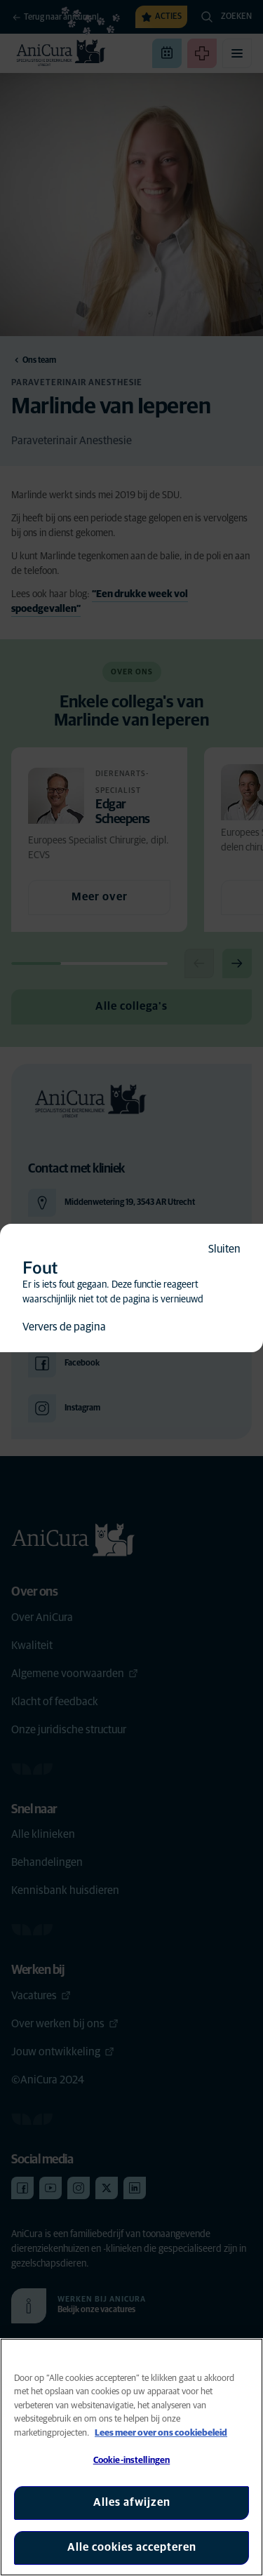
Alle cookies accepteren (131, 2547)
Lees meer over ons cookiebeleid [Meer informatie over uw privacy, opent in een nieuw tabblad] (161, 2433)
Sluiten (224, 1249)
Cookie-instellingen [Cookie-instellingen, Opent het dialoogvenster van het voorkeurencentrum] (131, 2460)
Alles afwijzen (131, 2502)
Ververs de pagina (64, 1327)
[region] (131, 2457)
